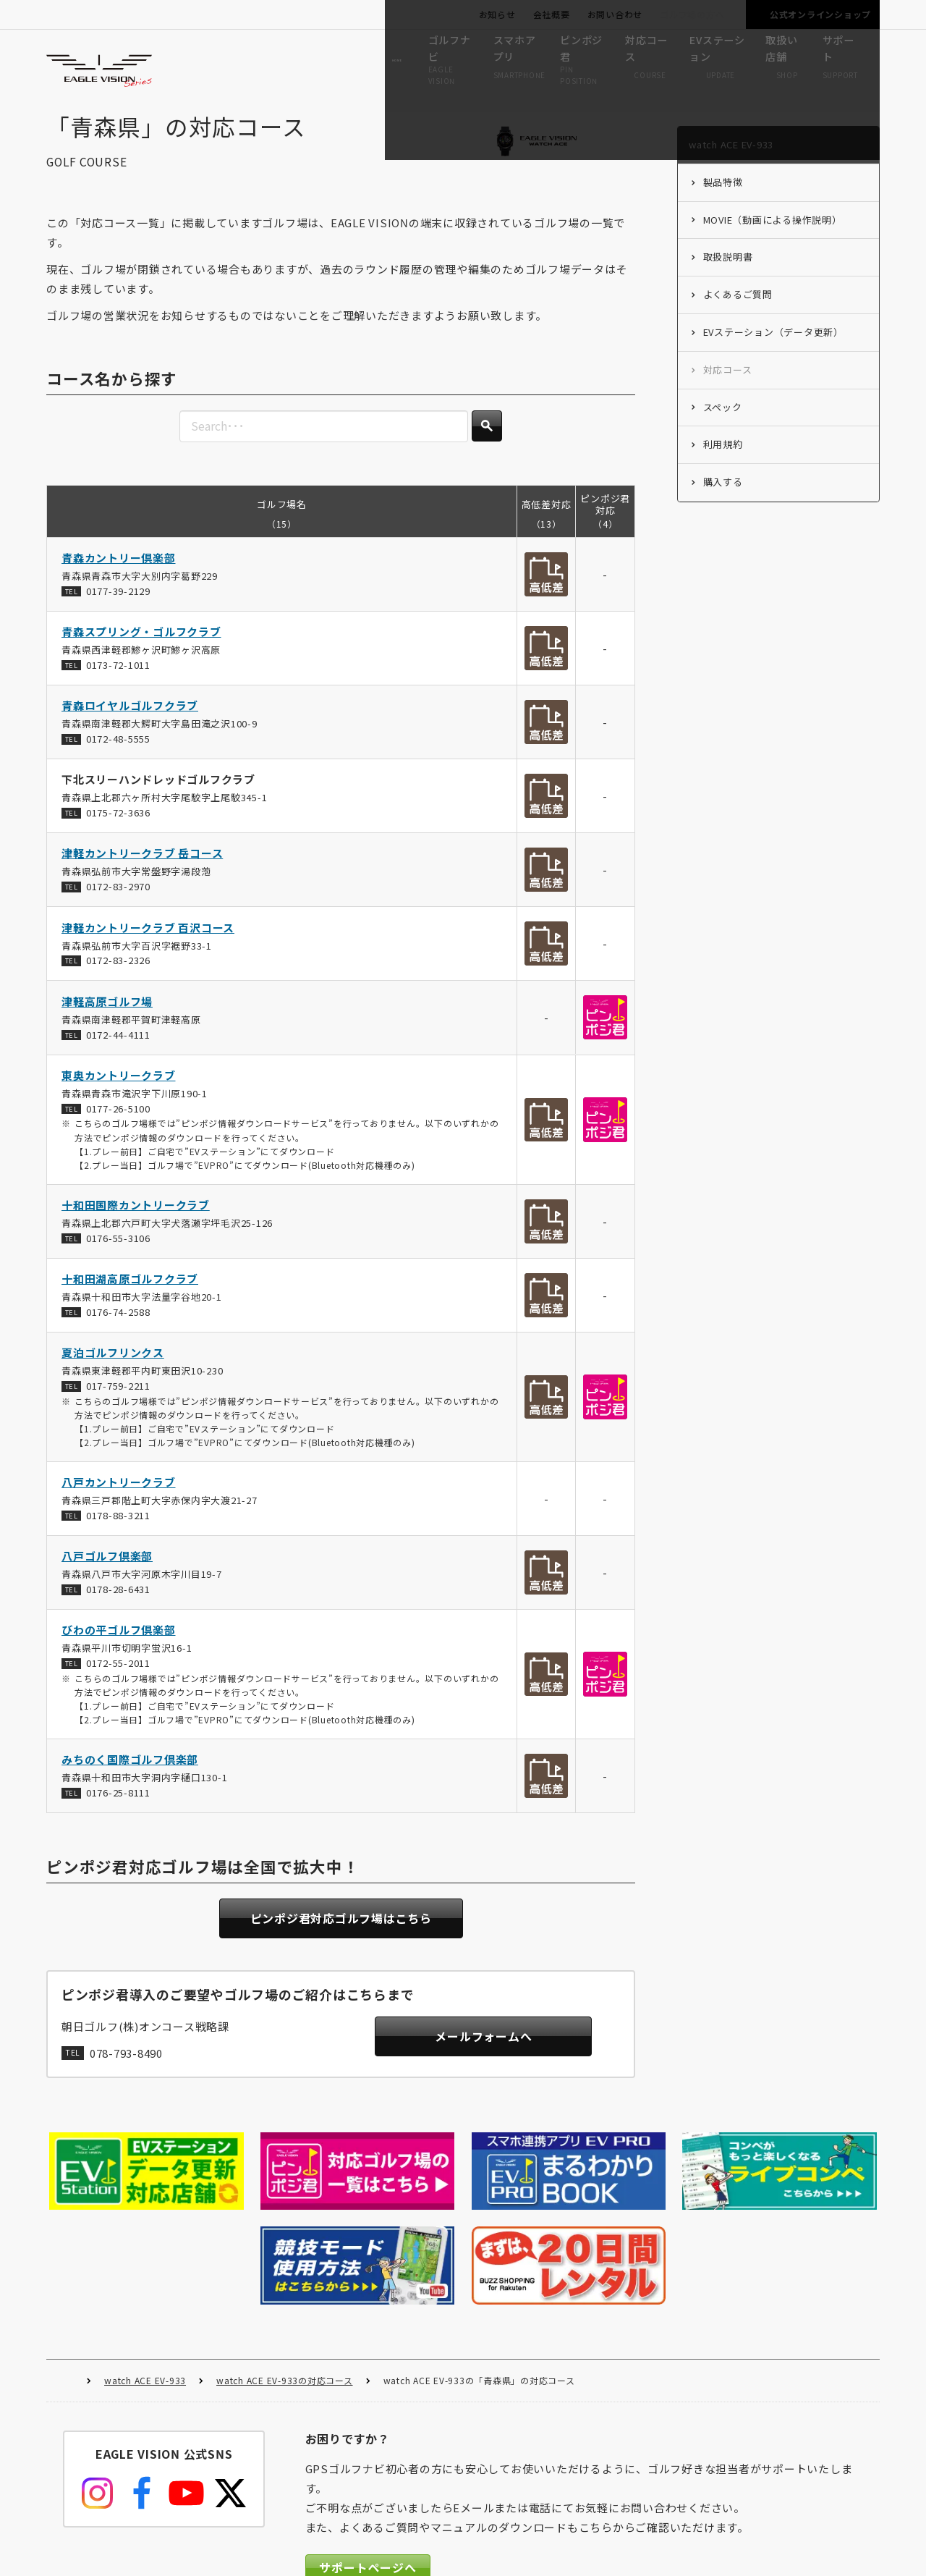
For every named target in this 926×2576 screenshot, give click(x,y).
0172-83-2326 (118, 974)
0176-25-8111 (118, 1807)
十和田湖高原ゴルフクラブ (129, 1293)
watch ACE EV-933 (145, 2274)
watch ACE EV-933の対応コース (284, 2274)
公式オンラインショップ (820, 14)
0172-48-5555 (118, 752)
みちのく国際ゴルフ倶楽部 (129, 1773)
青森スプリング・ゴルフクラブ (141, 646)
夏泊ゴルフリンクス (112, 1366)
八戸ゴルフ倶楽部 (107, 1570)
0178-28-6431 (118, 1603)
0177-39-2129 (118, 605)
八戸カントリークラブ (118, 1496)
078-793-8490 (126, 2069)
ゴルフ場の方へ (692, 14)
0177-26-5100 (118, 1122)
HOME (68, 2274)
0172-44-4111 (118, 1048)
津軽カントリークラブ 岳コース (142, 867)
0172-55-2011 (118, 1677)
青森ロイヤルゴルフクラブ (129, 719)
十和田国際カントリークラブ (135, 1218)
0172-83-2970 (118, 901)
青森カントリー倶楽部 (118, 571)
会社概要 (551, 14)
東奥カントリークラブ (118, 1089)
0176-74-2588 (118, 1326)
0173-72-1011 (118, 678)
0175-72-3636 (118, 827)
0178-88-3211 (118, 1529)
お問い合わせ (615, 14)
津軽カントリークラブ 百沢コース (147, 941)
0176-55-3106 (118, 1252)
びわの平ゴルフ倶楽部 (118, 1644)
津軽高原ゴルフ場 (107, 1015)
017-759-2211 (118, 1399)
